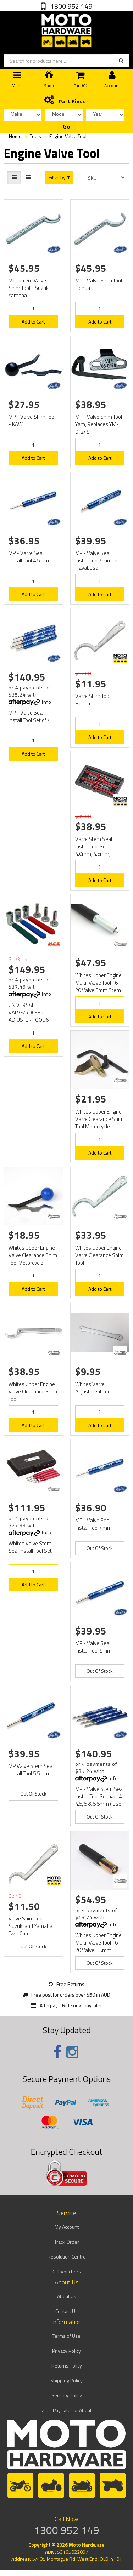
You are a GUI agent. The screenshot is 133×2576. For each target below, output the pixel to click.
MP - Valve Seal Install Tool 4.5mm (29, 557)
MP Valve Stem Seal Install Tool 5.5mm (31, 1770)
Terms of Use (66, 2336)
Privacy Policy (66, 2350)
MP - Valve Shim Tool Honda (98, 284)
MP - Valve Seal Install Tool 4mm (93, 1524)
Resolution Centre (67, 2256)
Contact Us (66, 2311)
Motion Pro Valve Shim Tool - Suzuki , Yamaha (30, 287)
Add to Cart (33, 321)
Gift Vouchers (66, 2271)
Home (15, 136)
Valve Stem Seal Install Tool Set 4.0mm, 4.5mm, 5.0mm (93, 850)
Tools (35, 136)
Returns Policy (66, 2365)
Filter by (60, 177)
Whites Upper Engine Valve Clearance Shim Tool (99, 1255)
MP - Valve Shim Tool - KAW (32, 420)
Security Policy (66, 2395)
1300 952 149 (70, 6)
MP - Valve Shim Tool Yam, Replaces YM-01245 (98, 424)
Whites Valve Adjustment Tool (93, 1388)
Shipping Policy (66, 2380)
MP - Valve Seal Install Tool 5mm (93, 1647)
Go (66, 126)
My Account (67, 2227)
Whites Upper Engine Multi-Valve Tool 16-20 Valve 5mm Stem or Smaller (98, 986)
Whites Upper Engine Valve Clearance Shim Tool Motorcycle (99, 1118)
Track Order (66, 2241)
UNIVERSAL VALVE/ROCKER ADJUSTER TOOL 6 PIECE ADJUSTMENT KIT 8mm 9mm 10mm (33, 1020)
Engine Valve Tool (68, 136)
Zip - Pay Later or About (67, 2410)
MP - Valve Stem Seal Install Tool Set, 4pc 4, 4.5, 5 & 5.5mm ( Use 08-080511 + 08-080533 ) (99, 1804)
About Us (66, 2296)
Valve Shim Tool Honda (92, 700)
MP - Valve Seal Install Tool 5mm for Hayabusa (97, 560)
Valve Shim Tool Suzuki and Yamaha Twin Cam (30, 1925)
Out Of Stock (100, 1548)
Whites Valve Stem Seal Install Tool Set (30, 1547)
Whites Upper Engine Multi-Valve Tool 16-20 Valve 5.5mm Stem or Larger (98, 1946)
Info (46, 701)
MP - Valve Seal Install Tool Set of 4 (29, 716)
